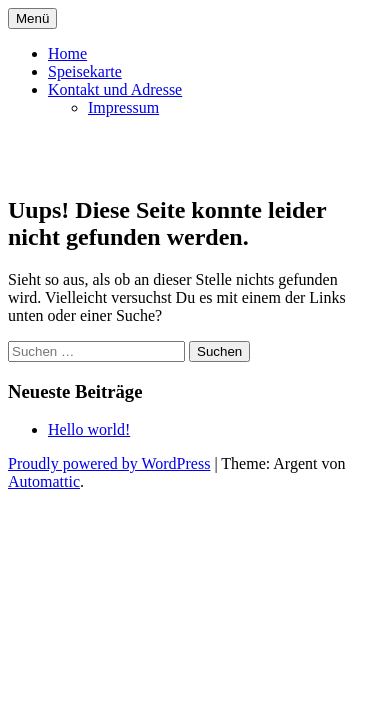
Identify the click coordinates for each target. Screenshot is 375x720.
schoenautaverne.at (140, 156)
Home (67, 53)
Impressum (123, 107)
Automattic (44, 481)
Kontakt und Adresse (115, 89)
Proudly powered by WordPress (109, 463)
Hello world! (89, 429)
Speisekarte (85, 71)
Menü (32, 18)
